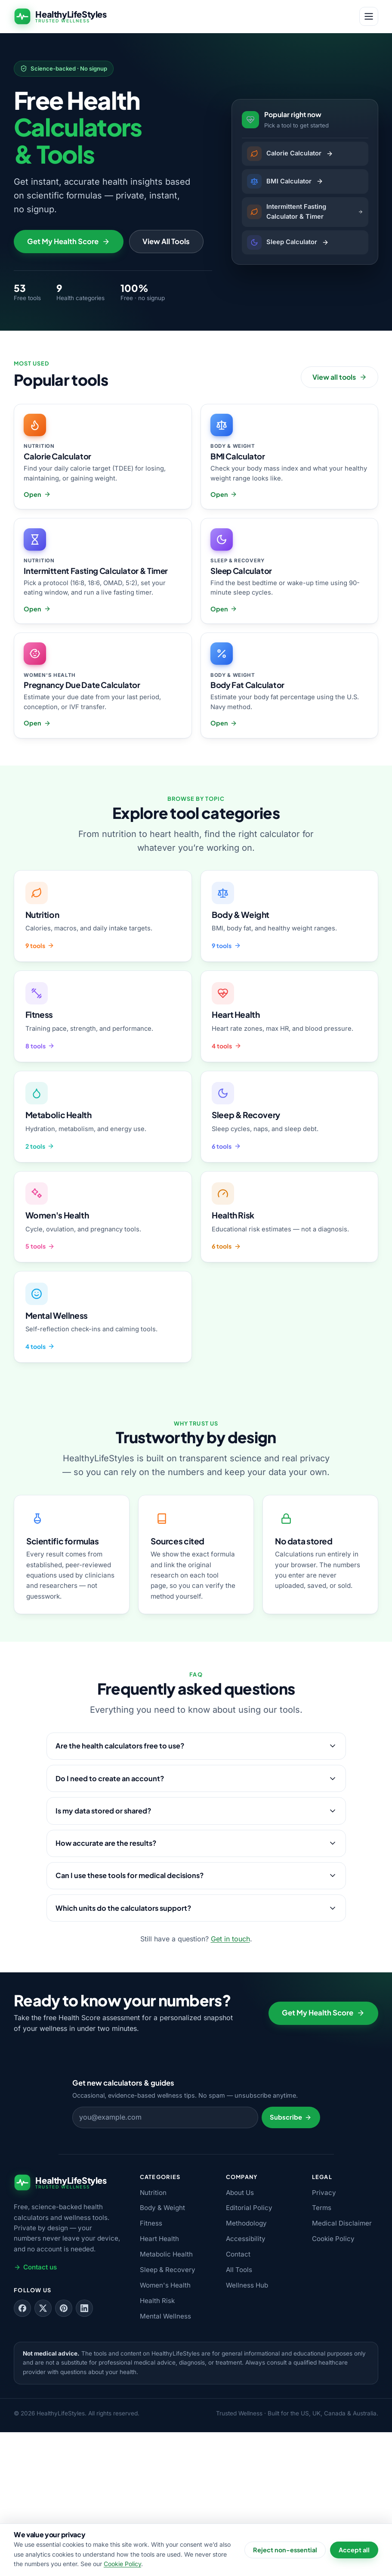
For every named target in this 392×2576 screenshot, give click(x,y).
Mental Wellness (165, 2460)
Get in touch (230, 2083)
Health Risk (157, 2445)
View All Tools (166, 385)
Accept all (354, 2550)
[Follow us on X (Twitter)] (43, 2452)
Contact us (35, 2411)
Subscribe (291, 2261)
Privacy (324, 2336)
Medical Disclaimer (342, 2367)
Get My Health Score (68, 385)
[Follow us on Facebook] (22, 2452)
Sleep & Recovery (167, 2414)
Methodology (246, 2367)
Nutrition (153, 2336)
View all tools (339, 526)
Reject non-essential (285, 2550)
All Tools (239, 2414)
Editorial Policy (249, 2352)
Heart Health (159, 2383)
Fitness (151, 2367)
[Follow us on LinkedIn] (84, 2452)
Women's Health (165, 2429)
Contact (238, 2398)
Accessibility (245, 2383)
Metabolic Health (166, 2398)
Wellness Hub (247, 2429)
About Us (240, 2336)
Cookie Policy (333, 2383)
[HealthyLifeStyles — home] (60, 16)
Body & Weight (162, 2352)
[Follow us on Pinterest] (63, 2452)
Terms (321, 2352)
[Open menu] (368, 16)
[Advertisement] (196, 105)
